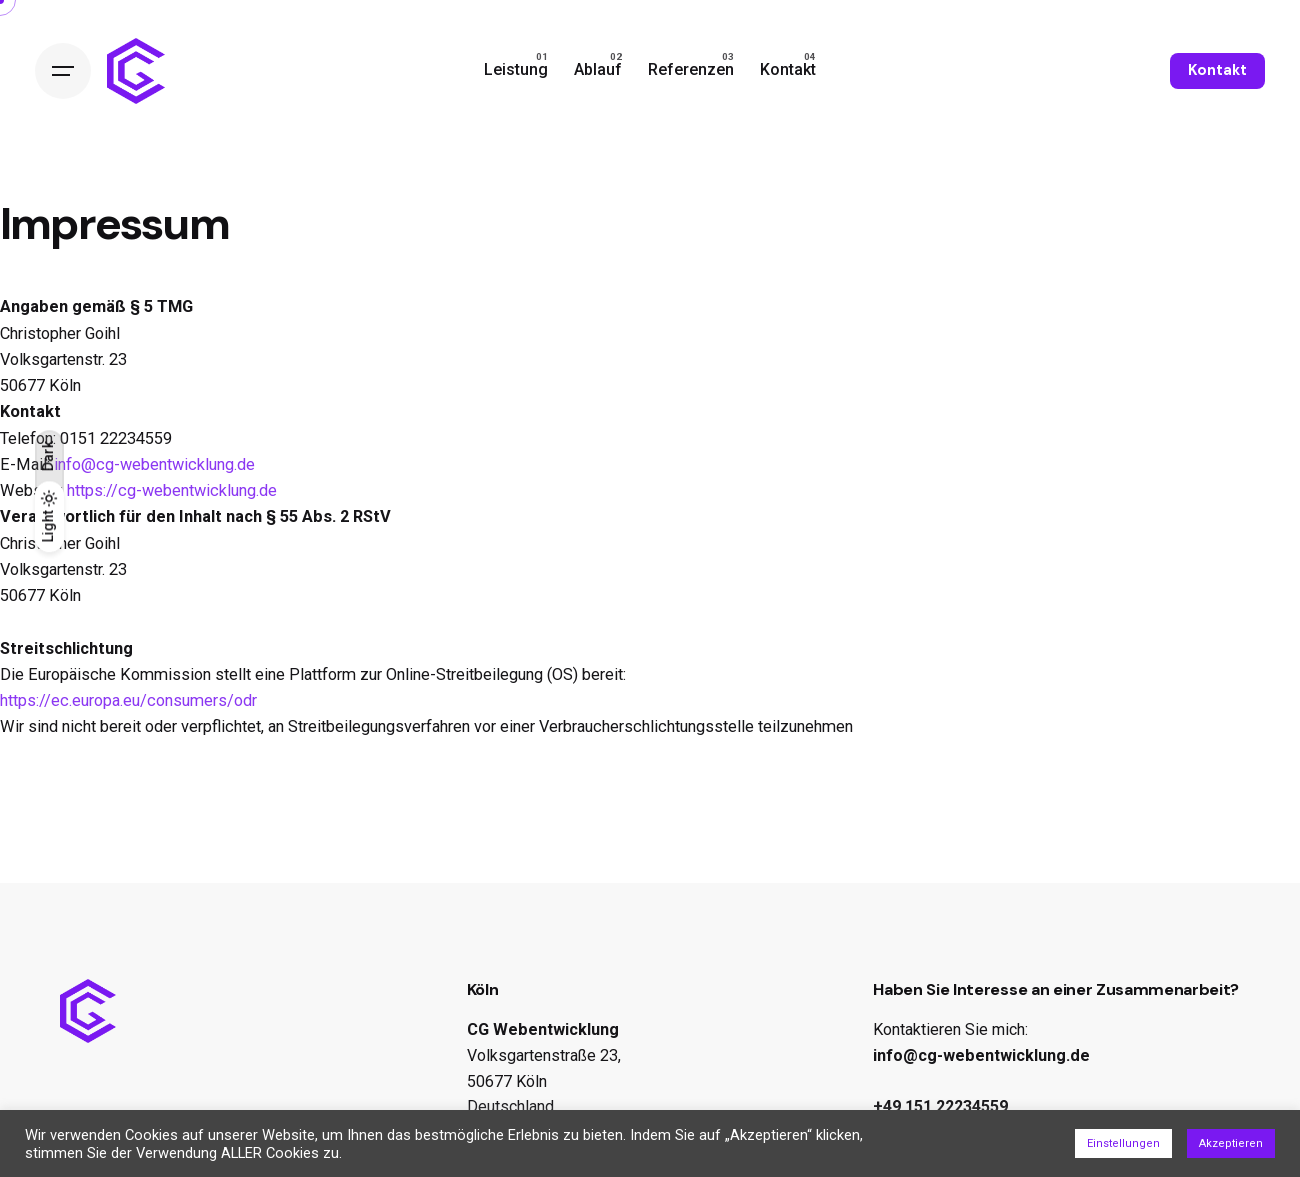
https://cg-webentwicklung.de (172, 490)
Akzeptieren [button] (1231, 1143)
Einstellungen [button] (1123, 1143)
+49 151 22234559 (940, 1106)
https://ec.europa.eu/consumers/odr (128, 700)
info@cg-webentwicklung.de (154, 464)
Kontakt (1217, 70)
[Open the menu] (63, 71)
